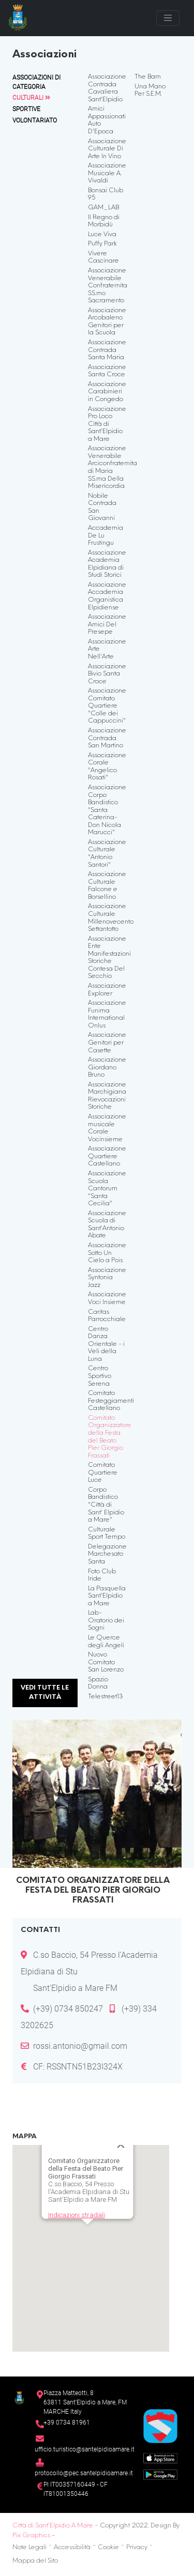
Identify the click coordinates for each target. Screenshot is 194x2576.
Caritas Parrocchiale (107, 1316)
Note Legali (29, 2547)
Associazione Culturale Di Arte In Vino (107, 149)
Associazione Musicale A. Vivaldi (107, 173)
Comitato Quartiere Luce (102, 1473)
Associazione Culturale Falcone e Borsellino (107, 886)
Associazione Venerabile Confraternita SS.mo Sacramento (107, 285)
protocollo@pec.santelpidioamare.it (84, 2473)
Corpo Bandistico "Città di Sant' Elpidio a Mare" (106, 1505)
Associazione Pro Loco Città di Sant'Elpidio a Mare (107, 424)
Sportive (26, 109)
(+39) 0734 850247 (68, 2009)
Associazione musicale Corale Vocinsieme (107, 1128)
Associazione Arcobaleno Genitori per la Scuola (107, 322)
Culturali (31, 97)
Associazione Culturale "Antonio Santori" (107, 854)
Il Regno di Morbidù (104, 221)
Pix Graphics (31, 2535)
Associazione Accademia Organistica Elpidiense (107, 596)
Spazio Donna (98, 1683)
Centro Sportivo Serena (99, 1376)
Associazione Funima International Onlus (107, 1015)
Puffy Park (102, 244)
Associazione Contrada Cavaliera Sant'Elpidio (107, 88)
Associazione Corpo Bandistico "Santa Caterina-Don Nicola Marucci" (107, 810)
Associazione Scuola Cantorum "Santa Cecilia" (107, 1188)
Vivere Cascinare (103, 257)
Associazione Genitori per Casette (107, 1043)
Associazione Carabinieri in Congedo (107, 392)
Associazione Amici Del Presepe (107, 625)
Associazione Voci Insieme (107, 1298)
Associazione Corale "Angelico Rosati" (107, 767)
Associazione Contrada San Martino (107, 738)
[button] (86, 2220)
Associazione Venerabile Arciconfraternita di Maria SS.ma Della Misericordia (112, 467)
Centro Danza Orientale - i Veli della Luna (106, 1344)
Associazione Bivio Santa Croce (107, 674)
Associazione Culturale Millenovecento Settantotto (110, 918)
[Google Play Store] (160, 2474)
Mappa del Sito (35, 2561)
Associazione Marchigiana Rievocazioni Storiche (107, 1096)
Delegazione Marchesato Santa (107, 1554)
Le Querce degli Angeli (106, 1641)
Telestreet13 (105, 1696)
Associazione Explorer (107, 990)
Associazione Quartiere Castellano (107, 1156)
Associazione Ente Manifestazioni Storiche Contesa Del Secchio (109, 958)
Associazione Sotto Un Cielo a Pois (107, 1253)
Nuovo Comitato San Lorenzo (106, 1662)
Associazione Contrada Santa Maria (107, 350)
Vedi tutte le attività (45, 1692)
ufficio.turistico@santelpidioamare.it (85, 2449)
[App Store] (160, 2457)
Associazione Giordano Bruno (107, 1067)
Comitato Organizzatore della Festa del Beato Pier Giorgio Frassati (109, 1437)
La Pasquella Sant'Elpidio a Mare (107, 1596)
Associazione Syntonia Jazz (107, 1278)
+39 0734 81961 (66, 2422)
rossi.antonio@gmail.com (80, 2046)
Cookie (108, 2547)
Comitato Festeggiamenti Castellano (111, 1401)
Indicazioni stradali (75, 2195)
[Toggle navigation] (168, 17)
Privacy (136, 2547)
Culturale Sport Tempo (106, 1533)
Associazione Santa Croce (107, 371)
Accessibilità (72, 2547)
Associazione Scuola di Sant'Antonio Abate (107, 1225)
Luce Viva (102, 234)
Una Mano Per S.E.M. (150, 90)
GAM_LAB (103, 207)
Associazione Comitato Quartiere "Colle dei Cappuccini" (107, 706)
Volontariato (34, 120)
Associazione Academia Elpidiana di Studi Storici (107, 564)
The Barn (148, 77)
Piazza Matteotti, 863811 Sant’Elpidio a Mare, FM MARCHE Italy (85, 2402)
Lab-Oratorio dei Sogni (106, 1620)
